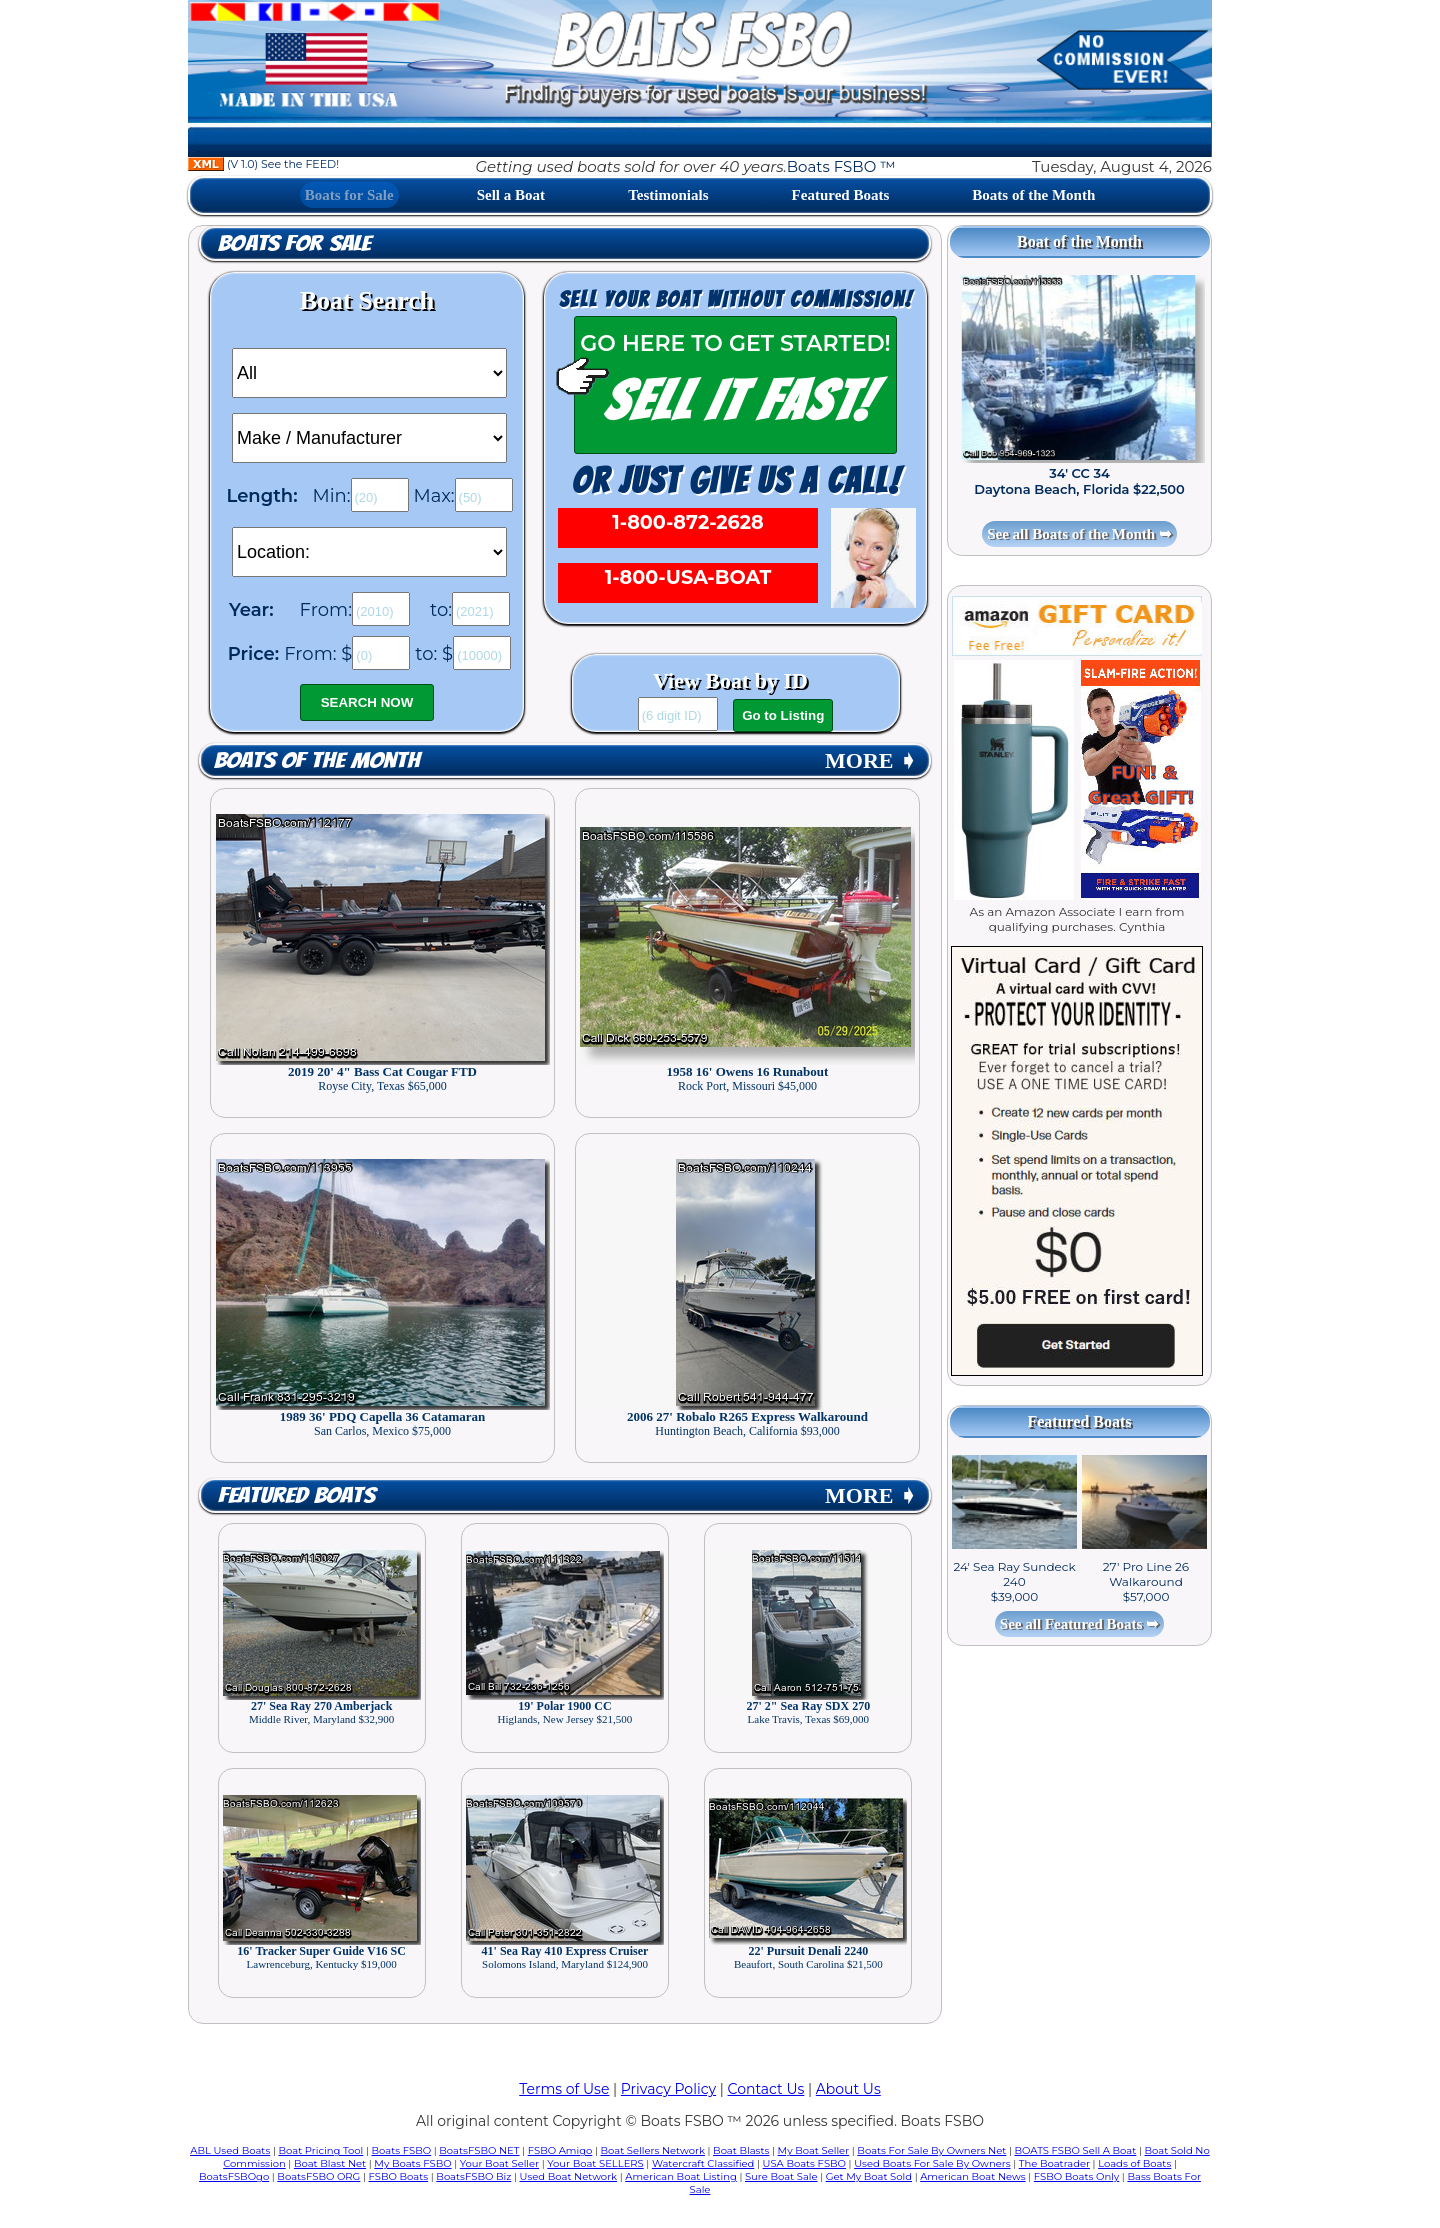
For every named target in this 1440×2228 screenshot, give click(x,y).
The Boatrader (1054, 2163)
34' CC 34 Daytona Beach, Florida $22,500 (1079, 481)
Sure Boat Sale (781, 2176)
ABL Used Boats (230, 2150)
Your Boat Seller (499, 2163)
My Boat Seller (814, 2150)
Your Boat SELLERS (595, 2163)
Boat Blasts (741, 2150)
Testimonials (668, 195)
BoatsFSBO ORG (318, 2176)
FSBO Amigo (560, 2150)
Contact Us (766, 2089)
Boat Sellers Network (652, 2150)
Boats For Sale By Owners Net (931, 2150)
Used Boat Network (569, 2176)
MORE (871, 760)
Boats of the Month (1033, 195)
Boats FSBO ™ (841, 166)
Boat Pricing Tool (320, 2150)
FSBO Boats (399, 2176)
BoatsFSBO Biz (473, 2176)
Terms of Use (564, 2089)
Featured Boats (841, 195)
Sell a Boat (511, 195)
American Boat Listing (681, 2176)
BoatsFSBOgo (234, 2176)
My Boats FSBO (412, 2163)
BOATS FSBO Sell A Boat (1076, 2150)
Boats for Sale (349, 195)
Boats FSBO (402, 2150)
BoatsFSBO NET (479, 2150)
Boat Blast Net (330, 2163)
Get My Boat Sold (869, 2176)
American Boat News (972, 2176)
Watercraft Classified (703, 2163)
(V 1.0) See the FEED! (263, 164)
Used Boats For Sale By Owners (932, 2163)
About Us (848, 2089)
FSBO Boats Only (1076, 2176)
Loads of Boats (1134, 2163)
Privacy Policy (668, 2089)
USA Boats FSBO (804, 2163)
